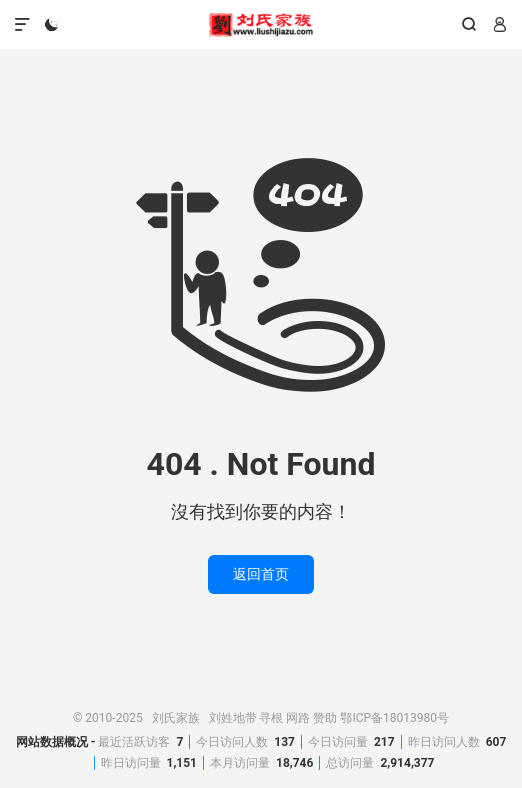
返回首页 (261, 574)
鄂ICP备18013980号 (394, 718)
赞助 (325, 718)
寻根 (271, 718)
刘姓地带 (233, 718)
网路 (298, 718)
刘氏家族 (261, 25)
